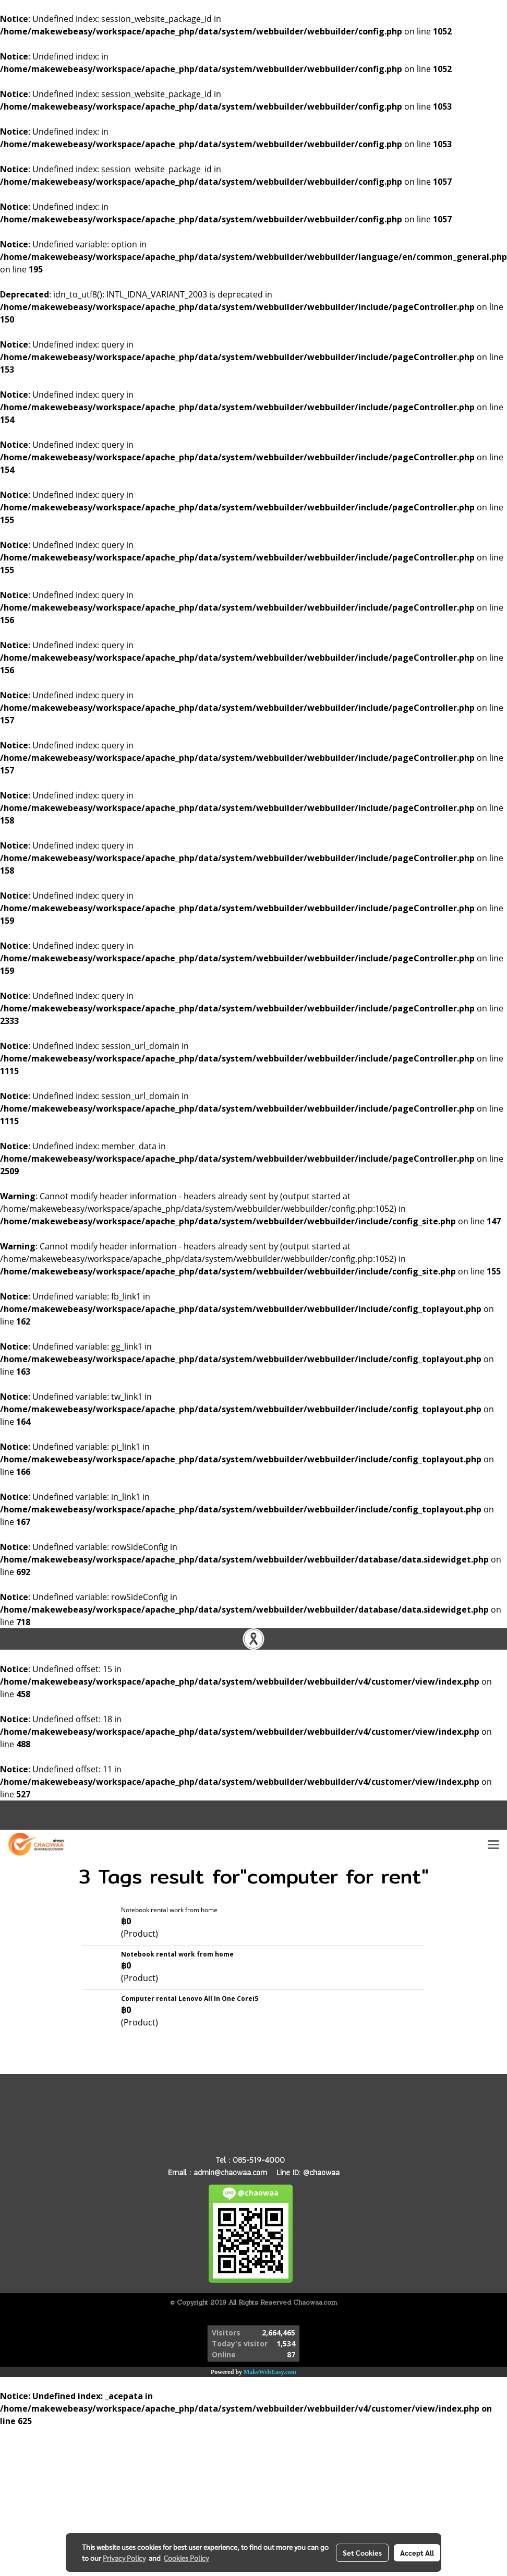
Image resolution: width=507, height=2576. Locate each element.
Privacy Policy (124, 2557)
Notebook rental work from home (169, 1909)
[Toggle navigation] (493, 1844)
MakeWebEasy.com (270, 2372)
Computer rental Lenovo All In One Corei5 (189, 1998)
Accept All (417, 2552)
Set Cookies (362, 2552)
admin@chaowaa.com (230, 2172)
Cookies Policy (186, 2557)
